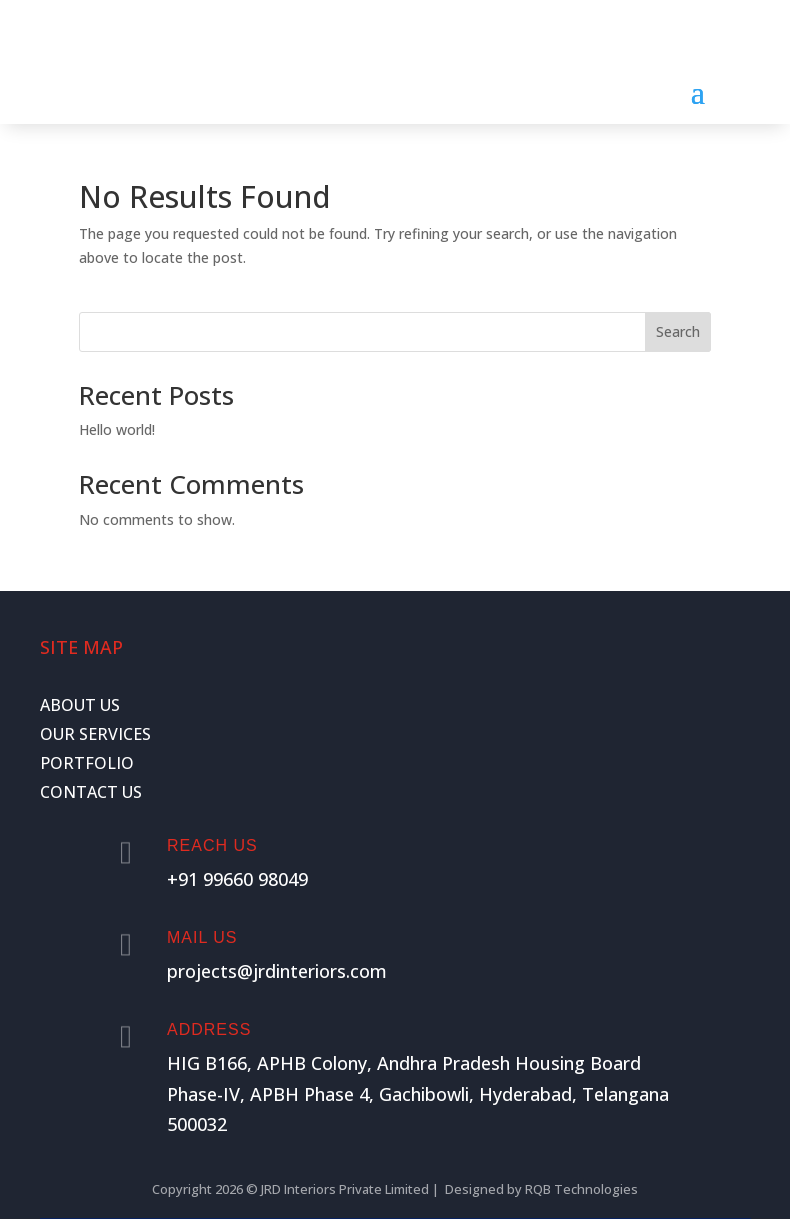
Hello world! (117, 429)
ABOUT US (80, 705)
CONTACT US (91, 792)
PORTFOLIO (87, 763)
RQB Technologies (581, 1189)
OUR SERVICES (95, 734)
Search (678, 331)
